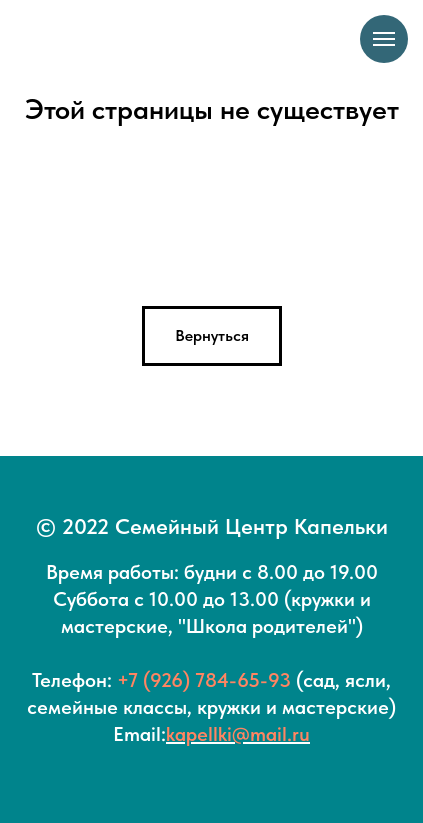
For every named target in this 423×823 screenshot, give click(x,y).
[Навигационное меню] (384, 39)
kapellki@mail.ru (238, 734)
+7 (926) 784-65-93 (204, 680)
